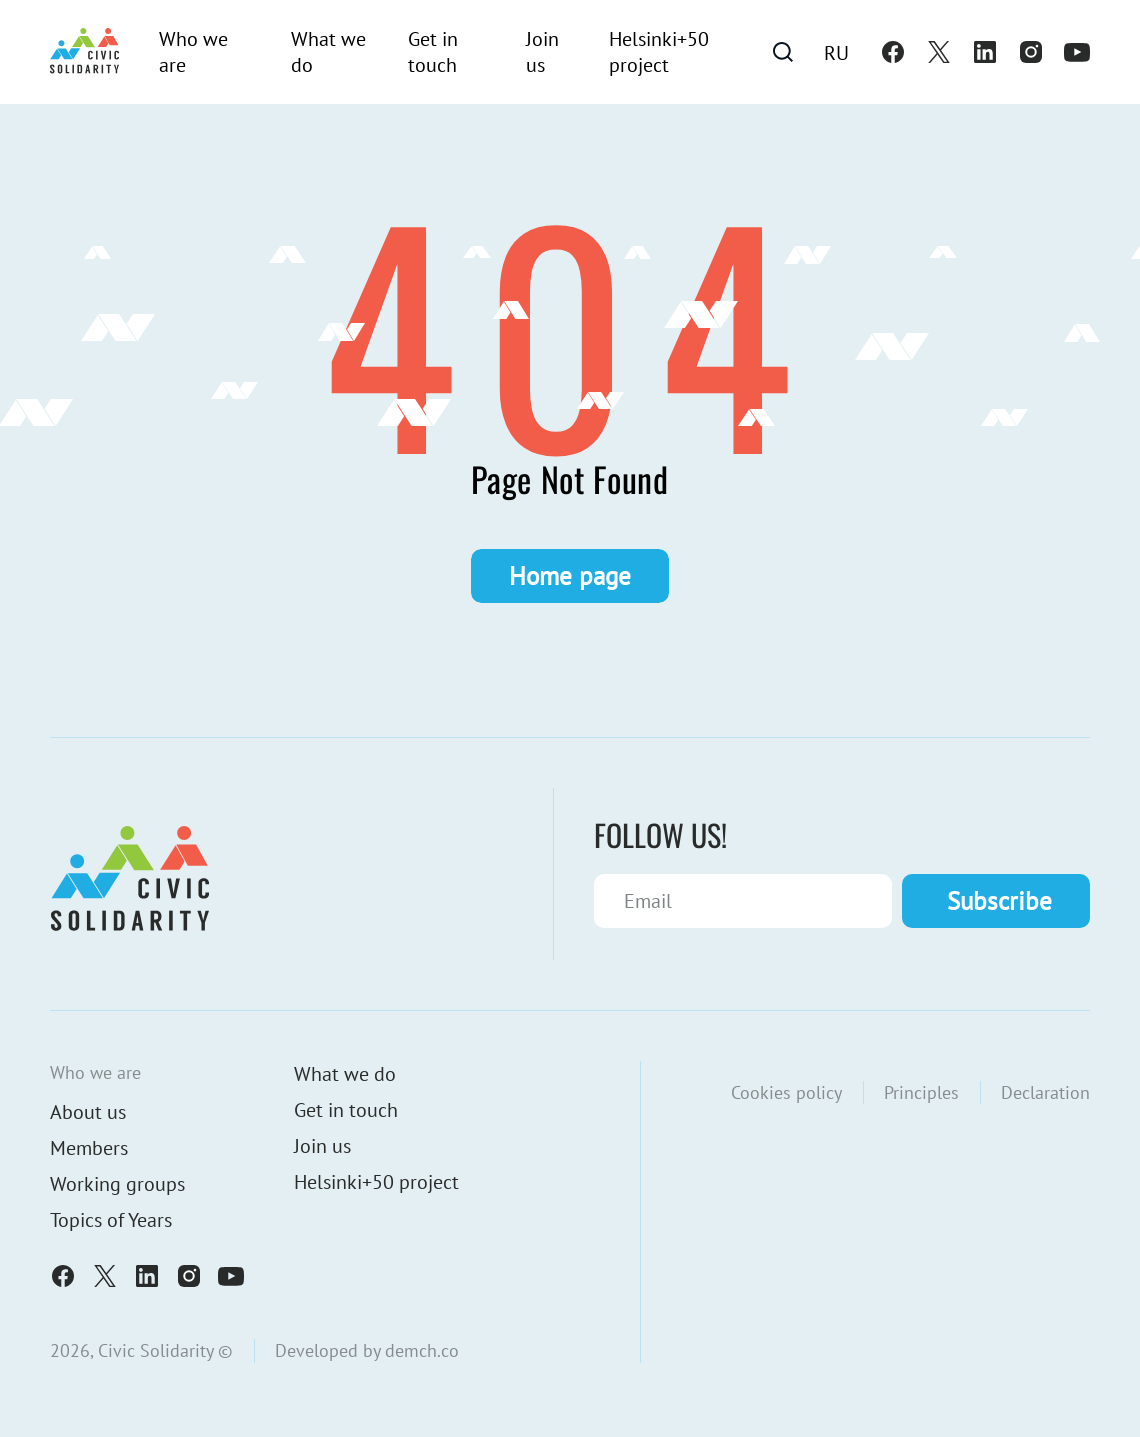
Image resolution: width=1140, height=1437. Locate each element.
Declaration (1045, 1092)
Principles (921, 1092)
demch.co (422, 1350)
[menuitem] (836, 52)
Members (89, 1148)
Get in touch (433, 52)
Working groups (117, 1184)
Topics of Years (111, 1220)
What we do (328, 52)
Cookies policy (786, 1092)
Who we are (193, 52)
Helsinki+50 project (659, 52)
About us (88, 1112)
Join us (542, 52)
